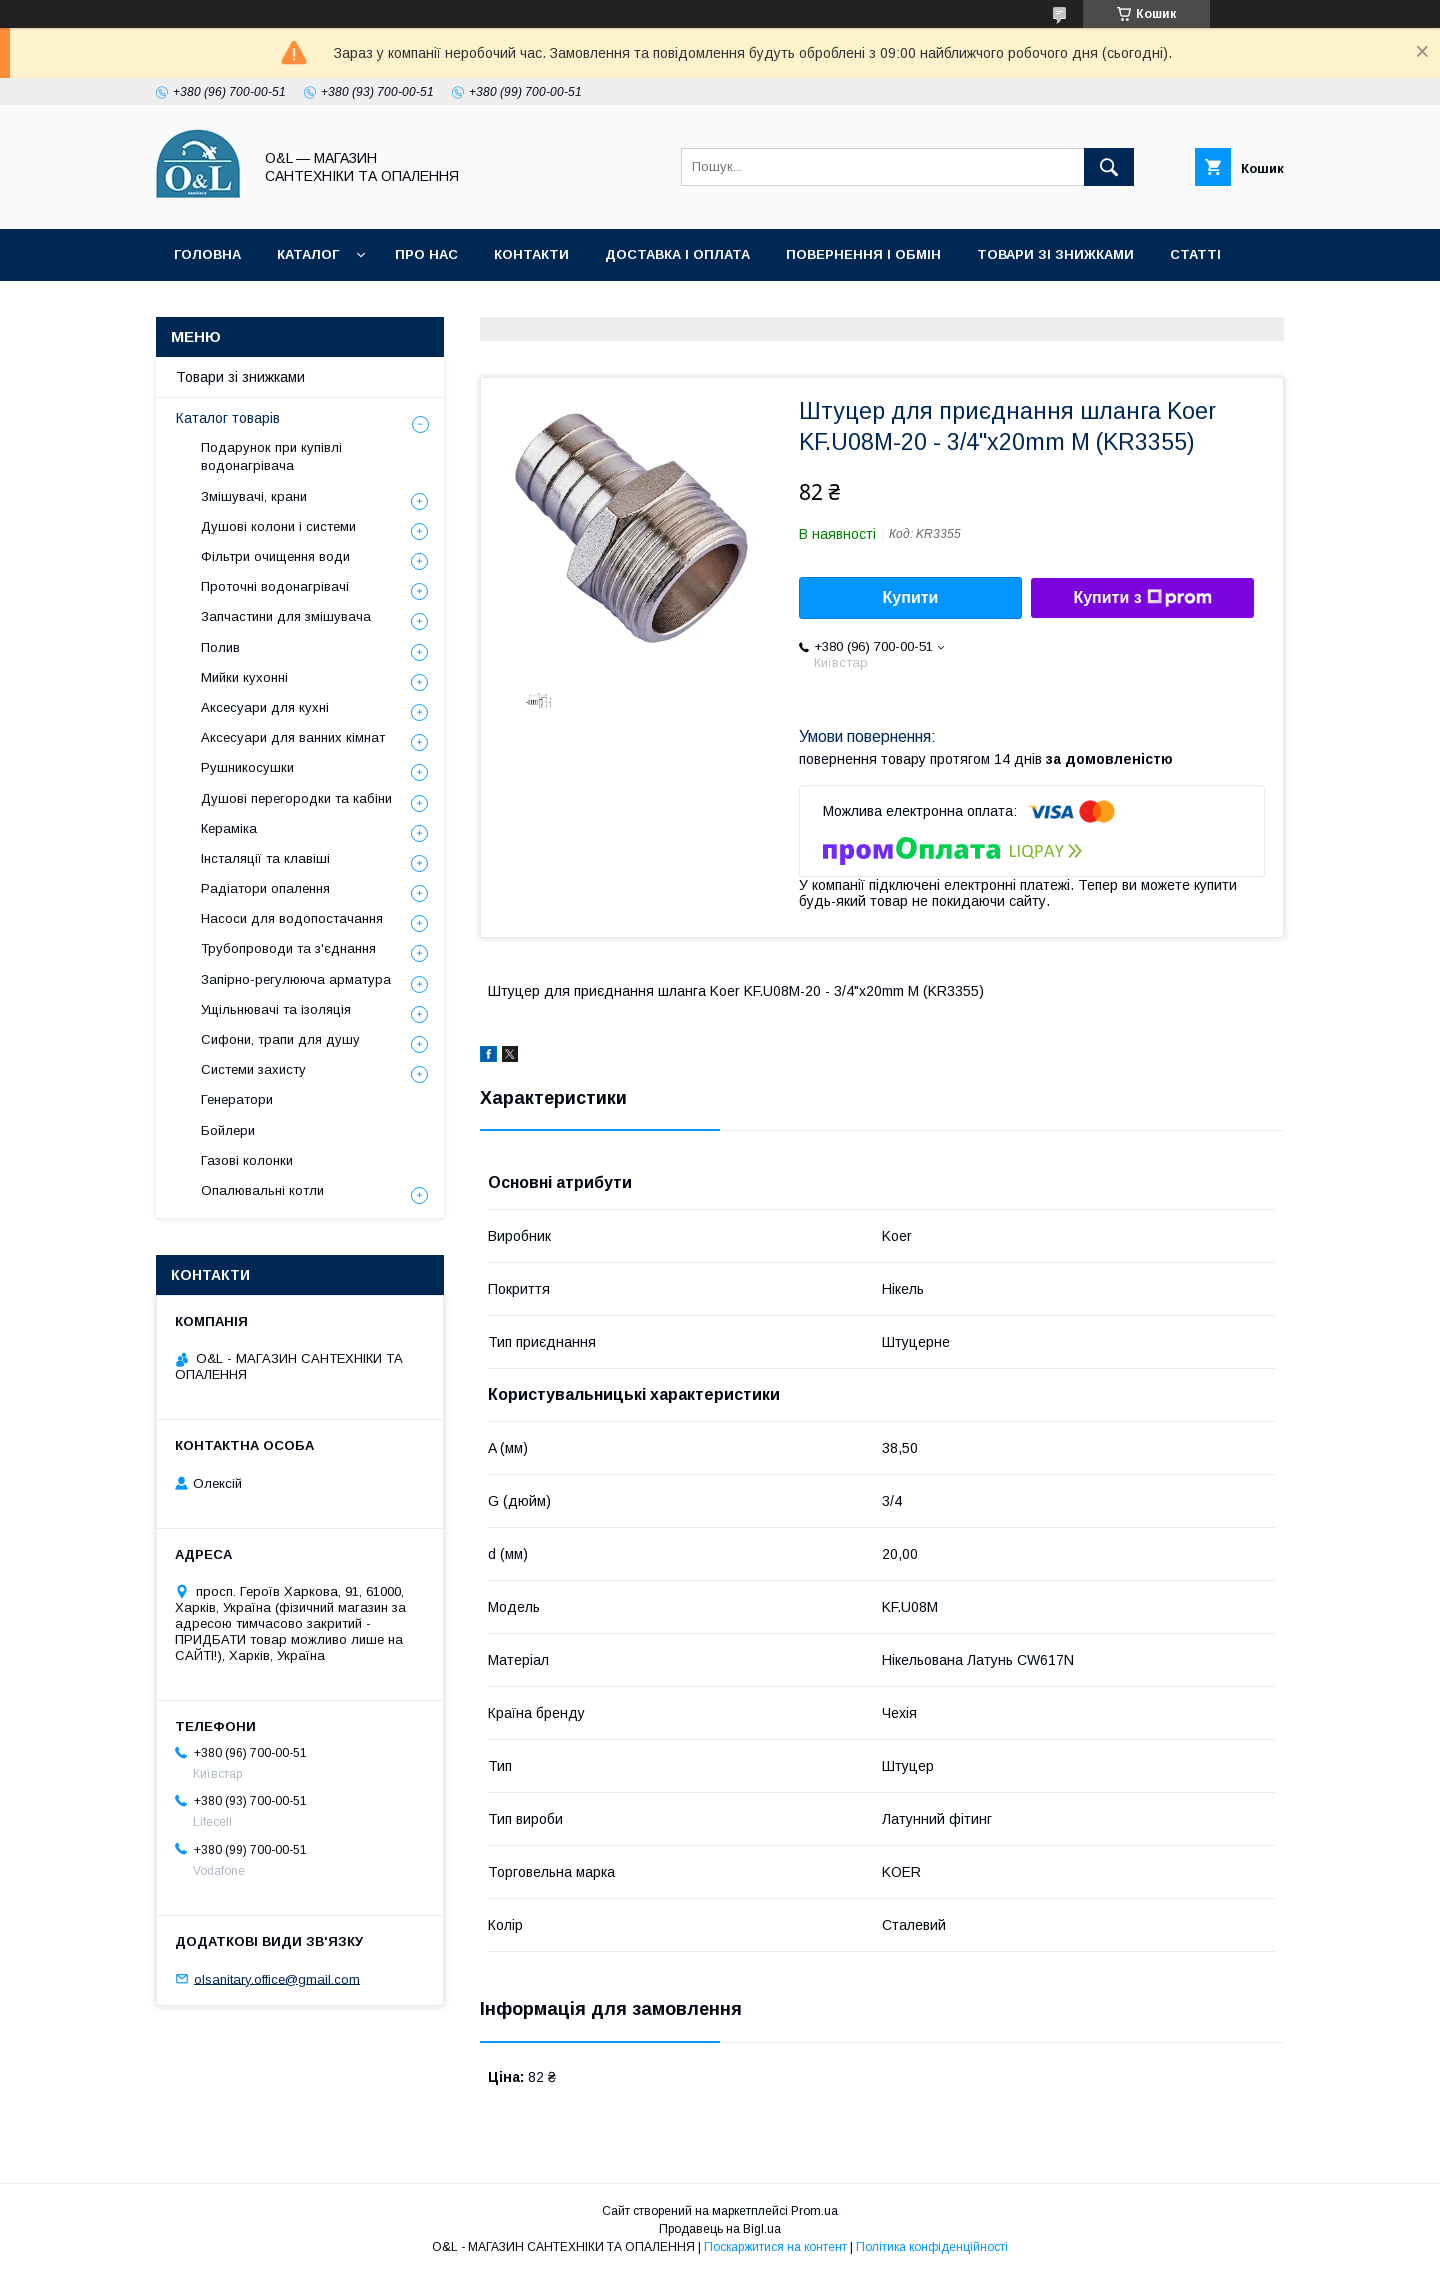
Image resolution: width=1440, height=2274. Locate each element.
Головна (207, 254)
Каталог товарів (228, 418)
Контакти (531, 254)
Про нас (426, 254)
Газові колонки (247, 1160)
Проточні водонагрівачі (275, 586)
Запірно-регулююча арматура (296, 979)
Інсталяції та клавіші (265, 858)
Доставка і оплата (677, 254)
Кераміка (229, 828)
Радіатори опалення (265, 888)
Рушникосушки (247, 767)
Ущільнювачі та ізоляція (276, 1009)
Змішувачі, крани (254, 496)
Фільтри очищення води (275, 556)
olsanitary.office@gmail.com (277, 1978)
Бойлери (228, 1130)
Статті (1195, 254)
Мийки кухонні (244, 677)
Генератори (237, 1099)
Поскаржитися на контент (775, 2247)
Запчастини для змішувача (286, 616)
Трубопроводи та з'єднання (288, 948)
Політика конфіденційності (284, 306)
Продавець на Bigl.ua (720, 2229)
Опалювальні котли (262, 1190)
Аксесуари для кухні (265, 707)
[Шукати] (1109, 167)
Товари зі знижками (1055, 254)
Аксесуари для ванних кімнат (293, 737)
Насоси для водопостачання (292, 918)
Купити (911, 597)
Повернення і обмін (863, 254)
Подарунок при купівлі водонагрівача (271, 456)
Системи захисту (253, 1069)
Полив (220, 647)
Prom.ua (814, 2211)
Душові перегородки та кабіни (296, 798)
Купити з (1142, 598)
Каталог (308, 254)
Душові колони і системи (278, 526)
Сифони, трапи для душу (280, 1039)
